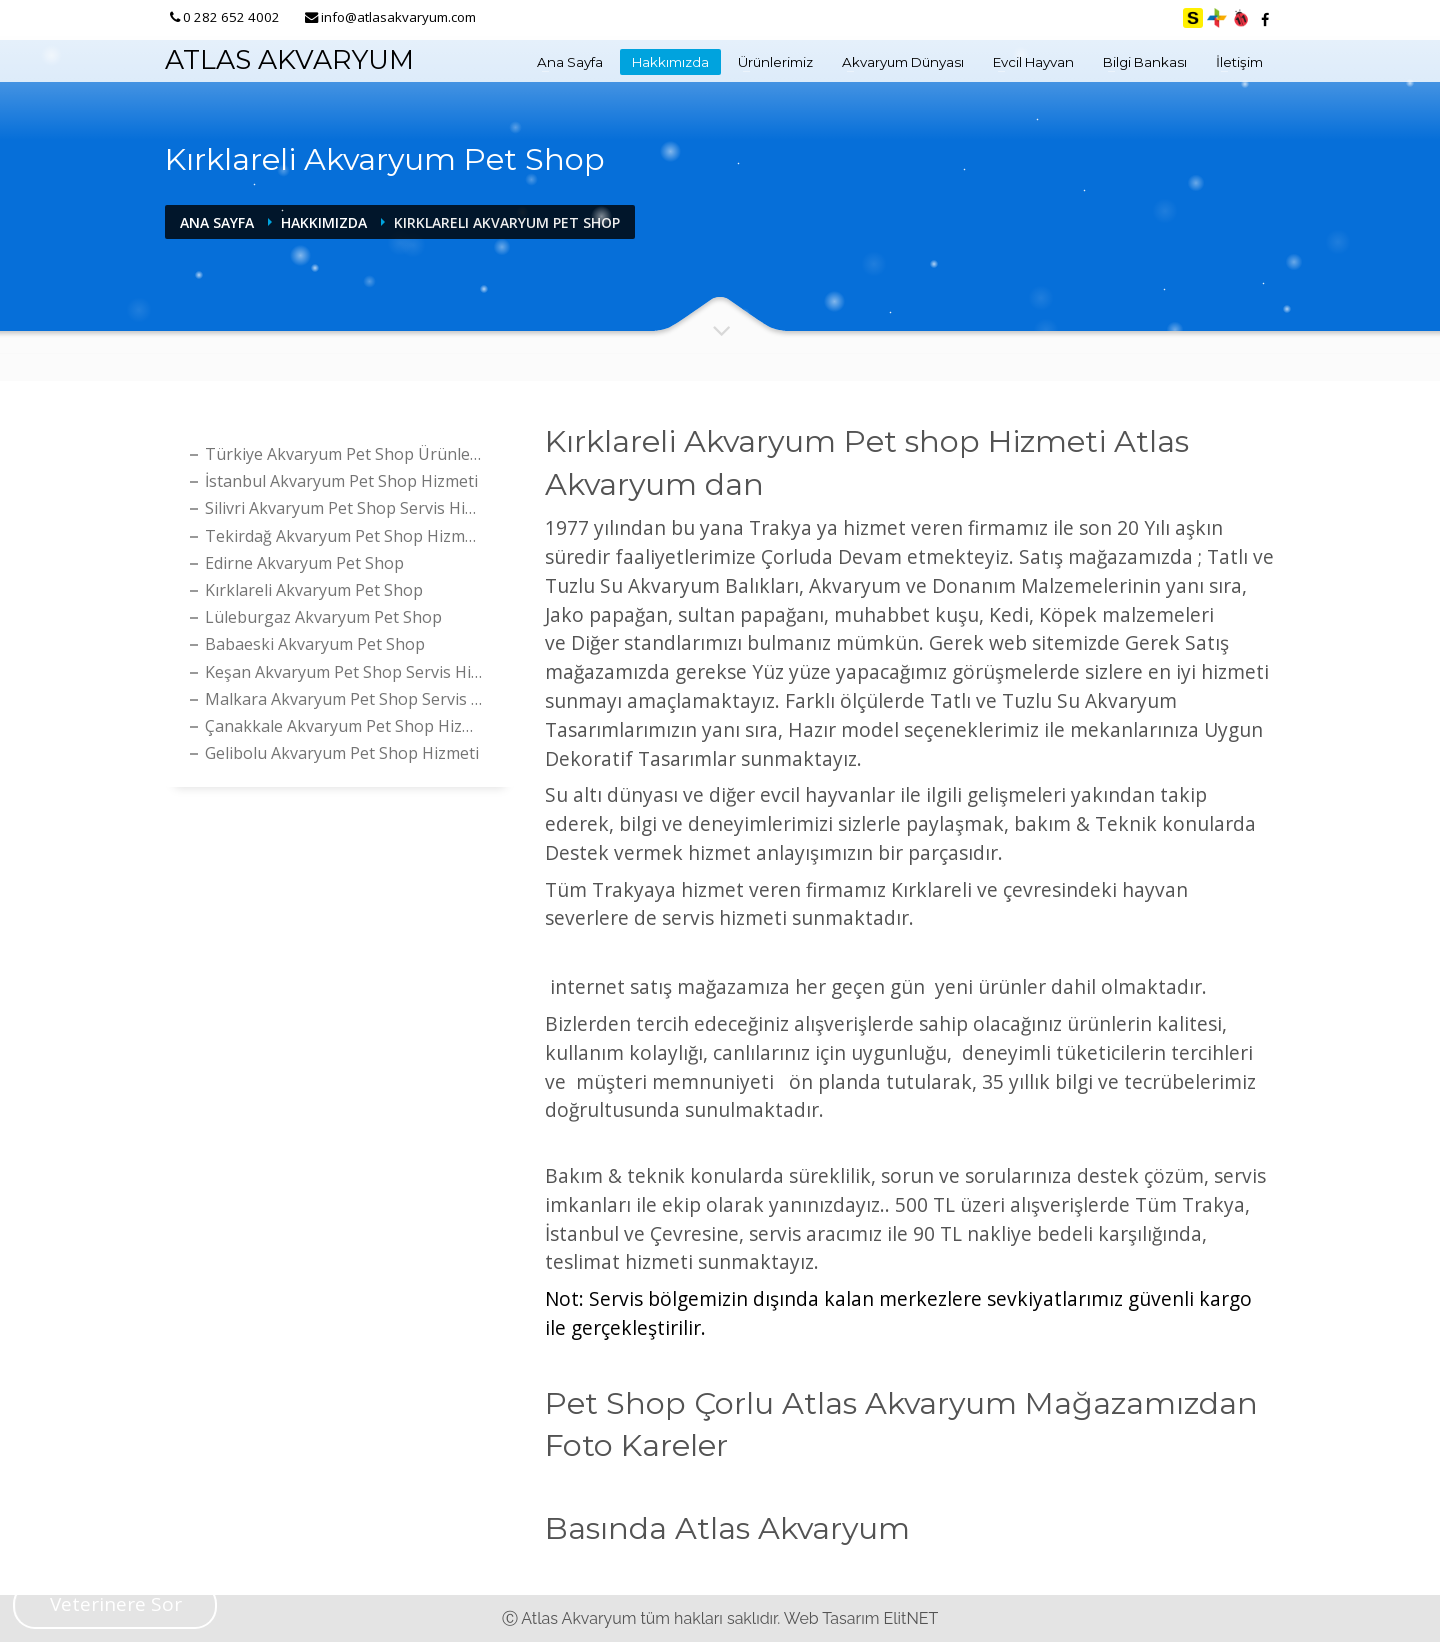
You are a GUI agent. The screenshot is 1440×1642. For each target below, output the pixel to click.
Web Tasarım (832, 1618)
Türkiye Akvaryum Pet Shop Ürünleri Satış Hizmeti (347, 454)
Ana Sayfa (570, 62)
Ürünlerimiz (775, 62)
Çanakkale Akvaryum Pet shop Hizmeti (347, 726)
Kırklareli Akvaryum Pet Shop (314, 590)
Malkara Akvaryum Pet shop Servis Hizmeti (347, 699)
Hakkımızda (670, 62)
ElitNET (910, 1618)
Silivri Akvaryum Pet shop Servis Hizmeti (347, 508)
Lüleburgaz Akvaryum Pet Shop (323, 617)
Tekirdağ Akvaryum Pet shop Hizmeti (344, 536)
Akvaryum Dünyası (903, 62)
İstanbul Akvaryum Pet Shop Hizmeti (341, 481)
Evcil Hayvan (1033, 62)
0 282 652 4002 (231, 17)
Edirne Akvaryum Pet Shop (304, 563)
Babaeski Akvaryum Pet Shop (315, 644)
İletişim (1239, 62)
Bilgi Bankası (1145, 62)
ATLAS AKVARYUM (289, 59)
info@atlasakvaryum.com (398, 17)
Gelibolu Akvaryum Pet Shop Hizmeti (342, 753)
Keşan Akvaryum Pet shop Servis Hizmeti (347, 672)
